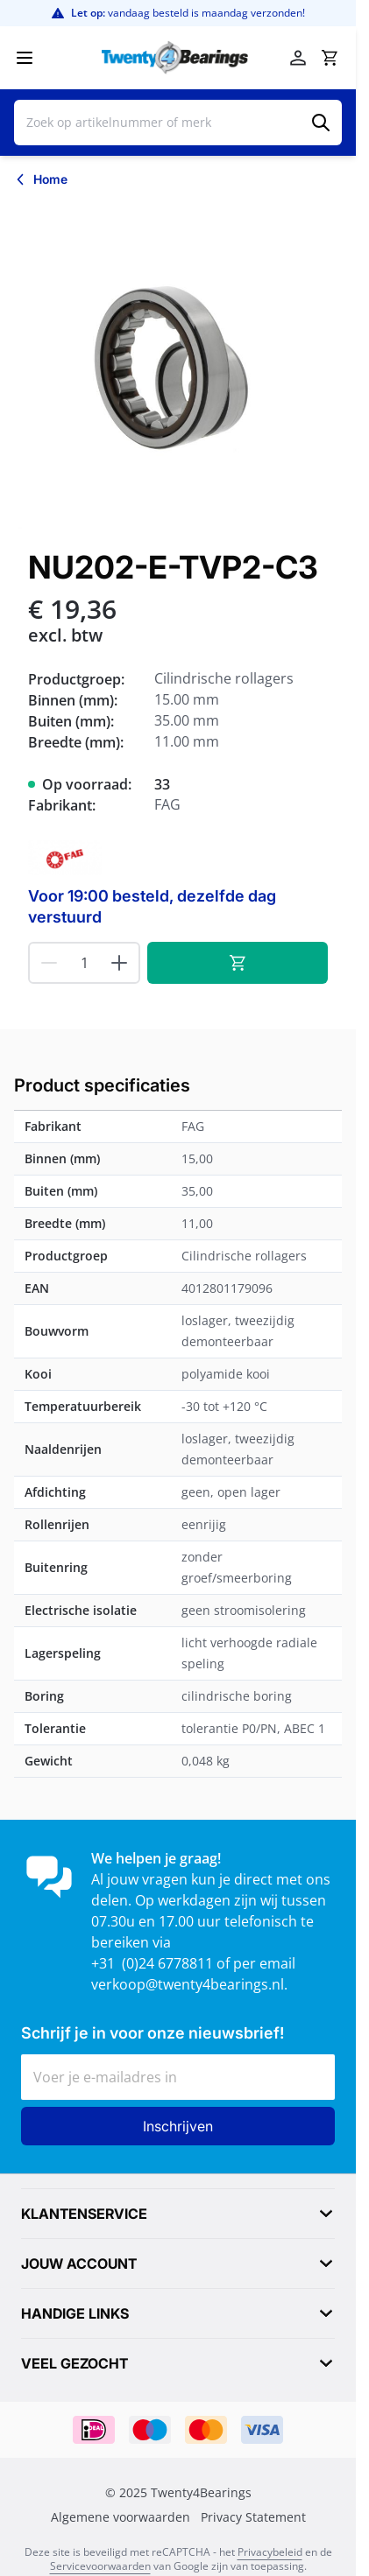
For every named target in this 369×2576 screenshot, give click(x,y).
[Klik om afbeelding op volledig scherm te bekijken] (178, 365)
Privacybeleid (270, 2551)
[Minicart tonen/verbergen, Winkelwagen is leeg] (329, 58)
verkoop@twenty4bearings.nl (187, 1984)
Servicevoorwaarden (100, 2565)
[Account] (298, 58)
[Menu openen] (24, 57)
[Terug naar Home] (40, 179)
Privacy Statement (253, 2517)
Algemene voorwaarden (120, 2517)
